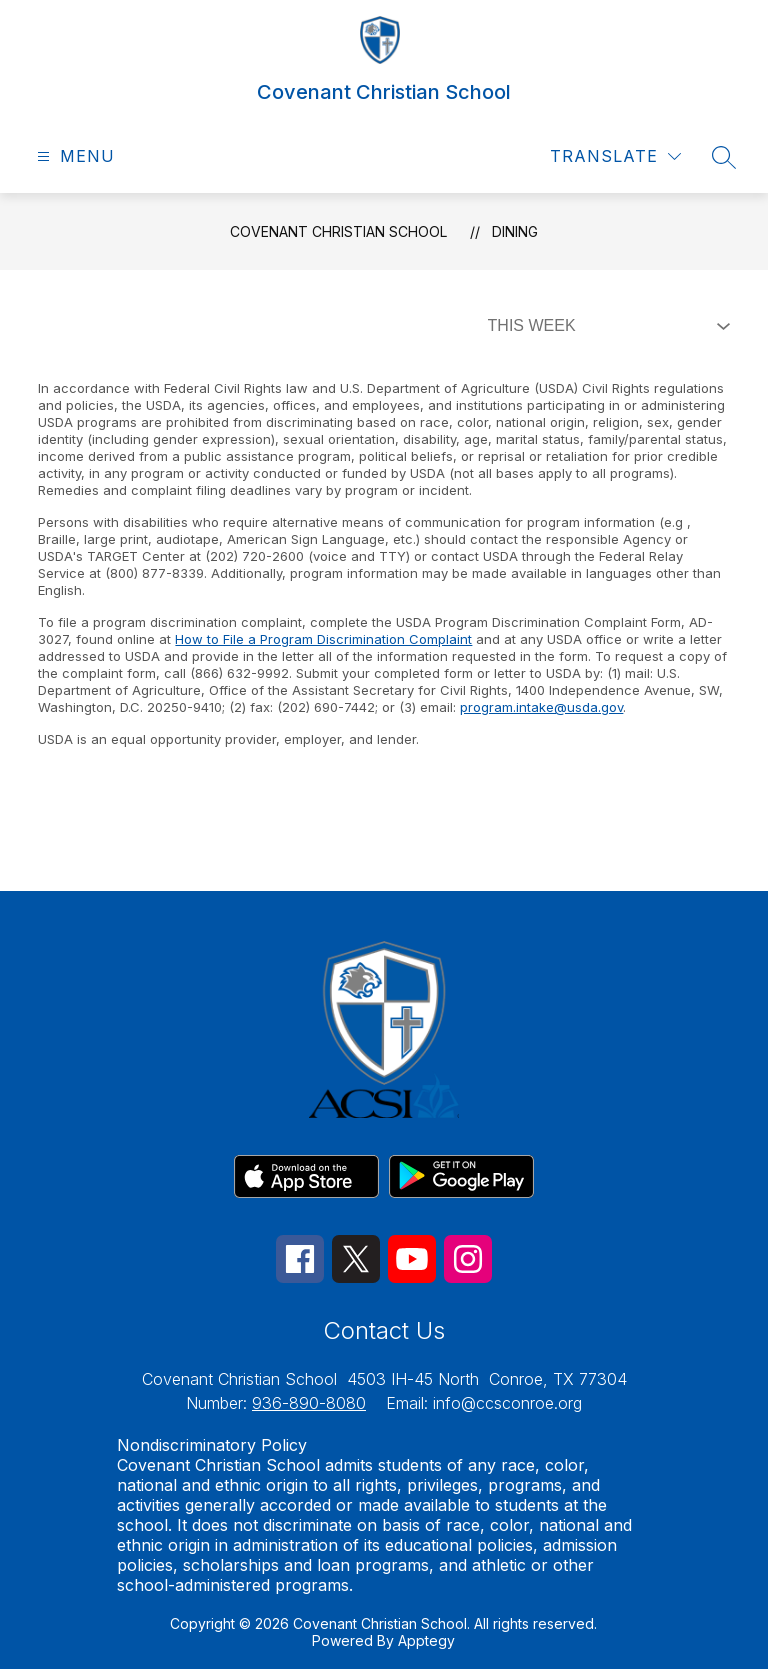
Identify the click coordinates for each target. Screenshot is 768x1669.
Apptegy (426, 1640)
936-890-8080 (309, 1403)
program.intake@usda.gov (541, 707)
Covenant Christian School (338, 231)
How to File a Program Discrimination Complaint (323, 639)
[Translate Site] (615, 156)
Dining (515, 231)
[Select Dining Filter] (605, 326)
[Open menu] (73, 156)
